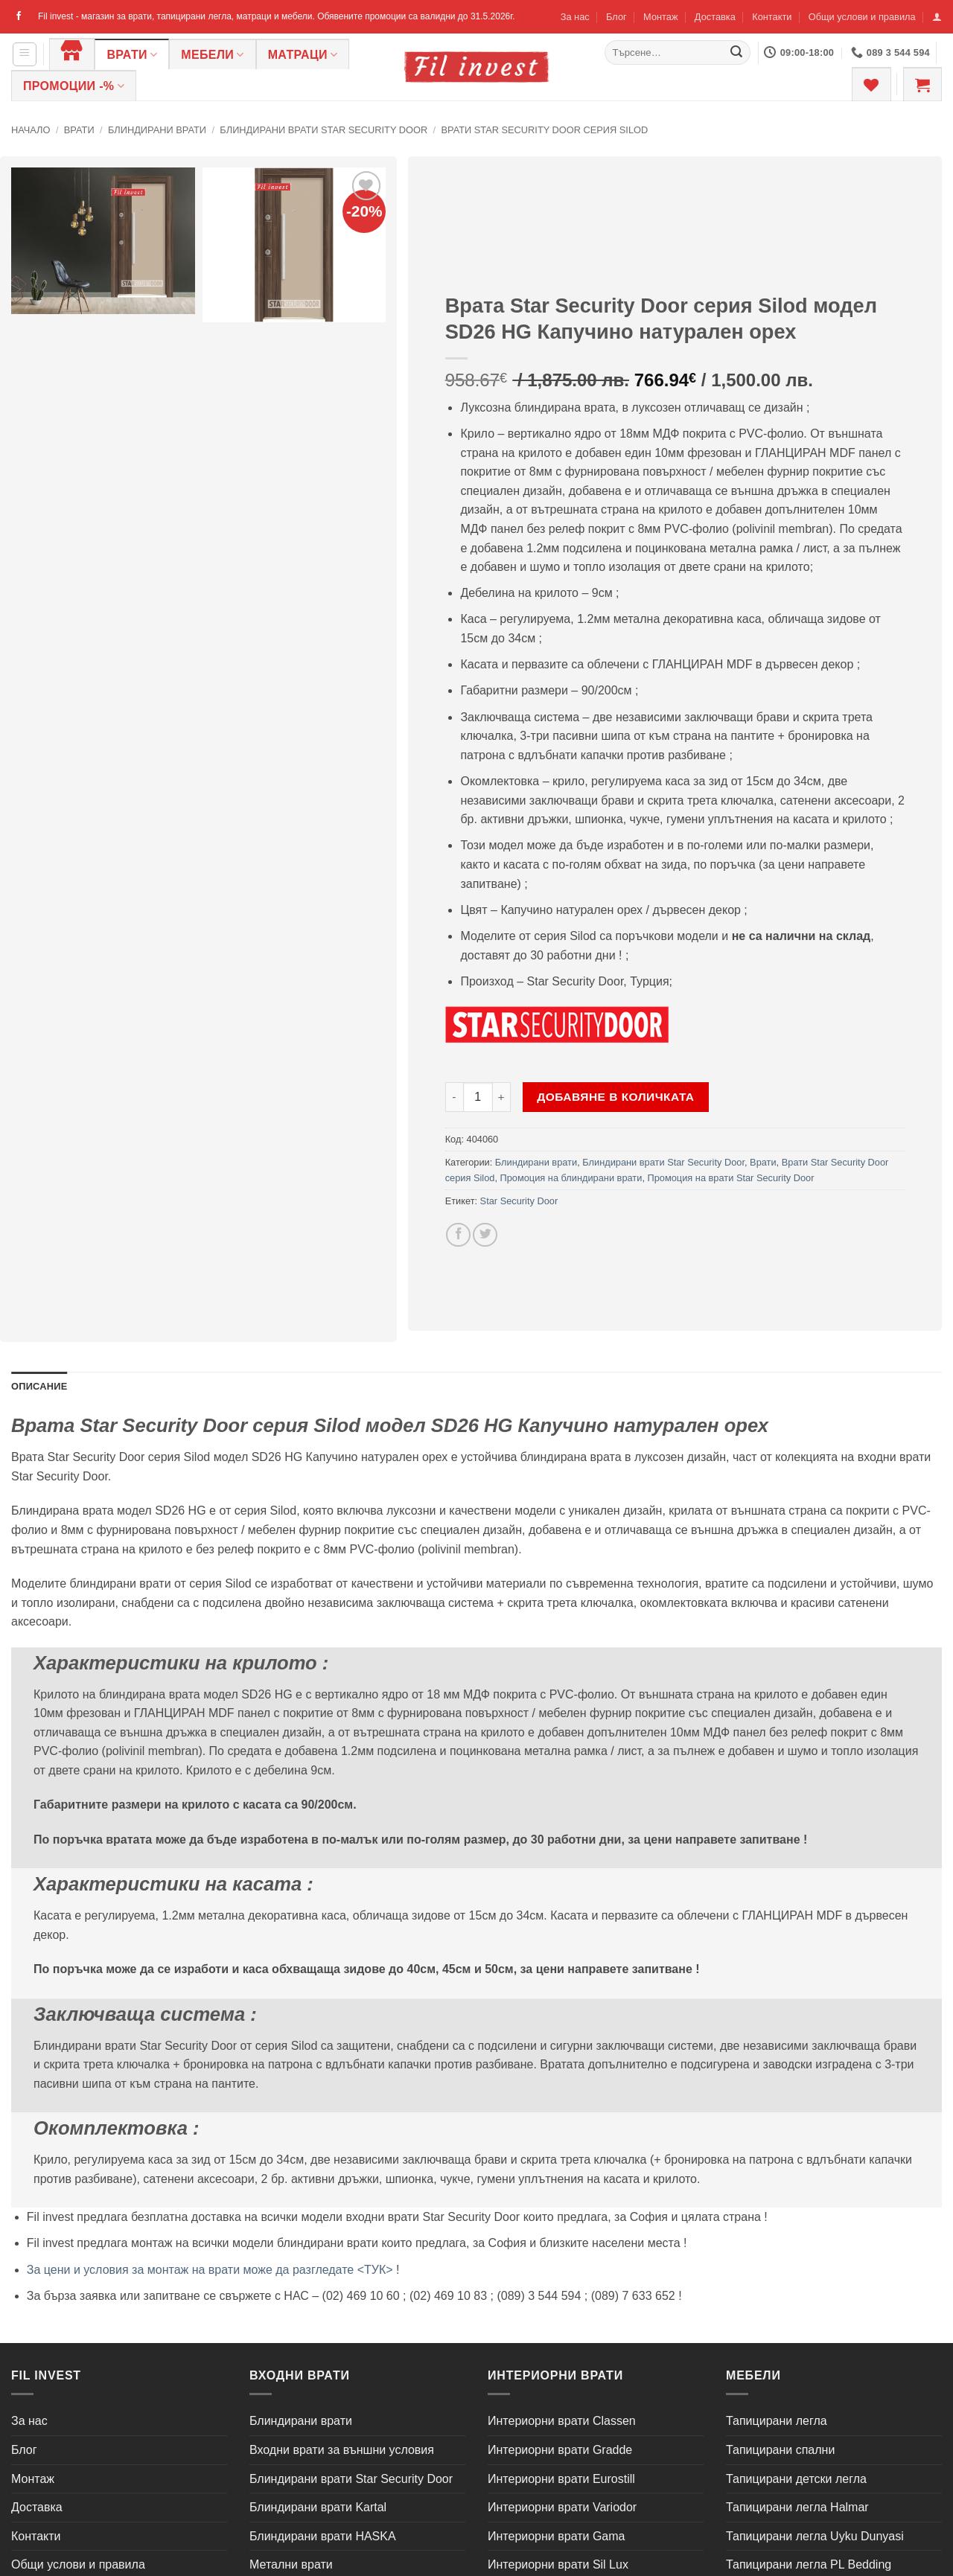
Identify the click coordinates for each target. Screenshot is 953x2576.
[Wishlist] (871, 84)
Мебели (212, 55)
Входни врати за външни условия (341, 2450)
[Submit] (736, 52)
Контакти (771, 16)
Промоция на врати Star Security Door (731, 1177)
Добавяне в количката (615, 1096)
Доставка (715, 16)
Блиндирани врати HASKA (322, 2536)
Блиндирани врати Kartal (317, 2507)
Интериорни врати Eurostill (561, 2479)
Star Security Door (519, 1200)
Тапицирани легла (776, 2420)
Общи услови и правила (862, 16)
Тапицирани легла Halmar (797, 2507)
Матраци (303, 55)
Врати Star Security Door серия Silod (544, 129)
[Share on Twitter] (485, 1235)
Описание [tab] (39, 1386)
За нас (575, 16)
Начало (30, 129)
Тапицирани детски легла (796, 2479)
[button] (937, 16)
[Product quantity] (478, 1097)
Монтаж (660, 16)
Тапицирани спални (780, 2450)
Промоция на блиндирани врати (571, 1177)
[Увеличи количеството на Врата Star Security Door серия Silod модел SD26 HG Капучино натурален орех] (502, 1097)
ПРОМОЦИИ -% (73, 86)
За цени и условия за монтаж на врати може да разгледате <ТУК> (210, 2269)
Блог (616, 16)
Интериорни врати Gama (556, 2536)
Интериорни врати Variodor (562, 2507)
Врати (131, 55)
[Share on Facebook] (458, 1235)
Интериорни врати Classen (562, 2420)
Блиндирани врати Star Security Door (323, 129)
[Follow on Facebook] (18, 16)
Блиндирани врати (157, 129)
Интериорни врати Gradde (560, 2450)
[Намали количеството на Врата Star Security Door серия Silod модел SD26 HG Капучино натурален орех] (454, 1097)
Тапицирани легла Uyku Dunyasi (815, 2536)
